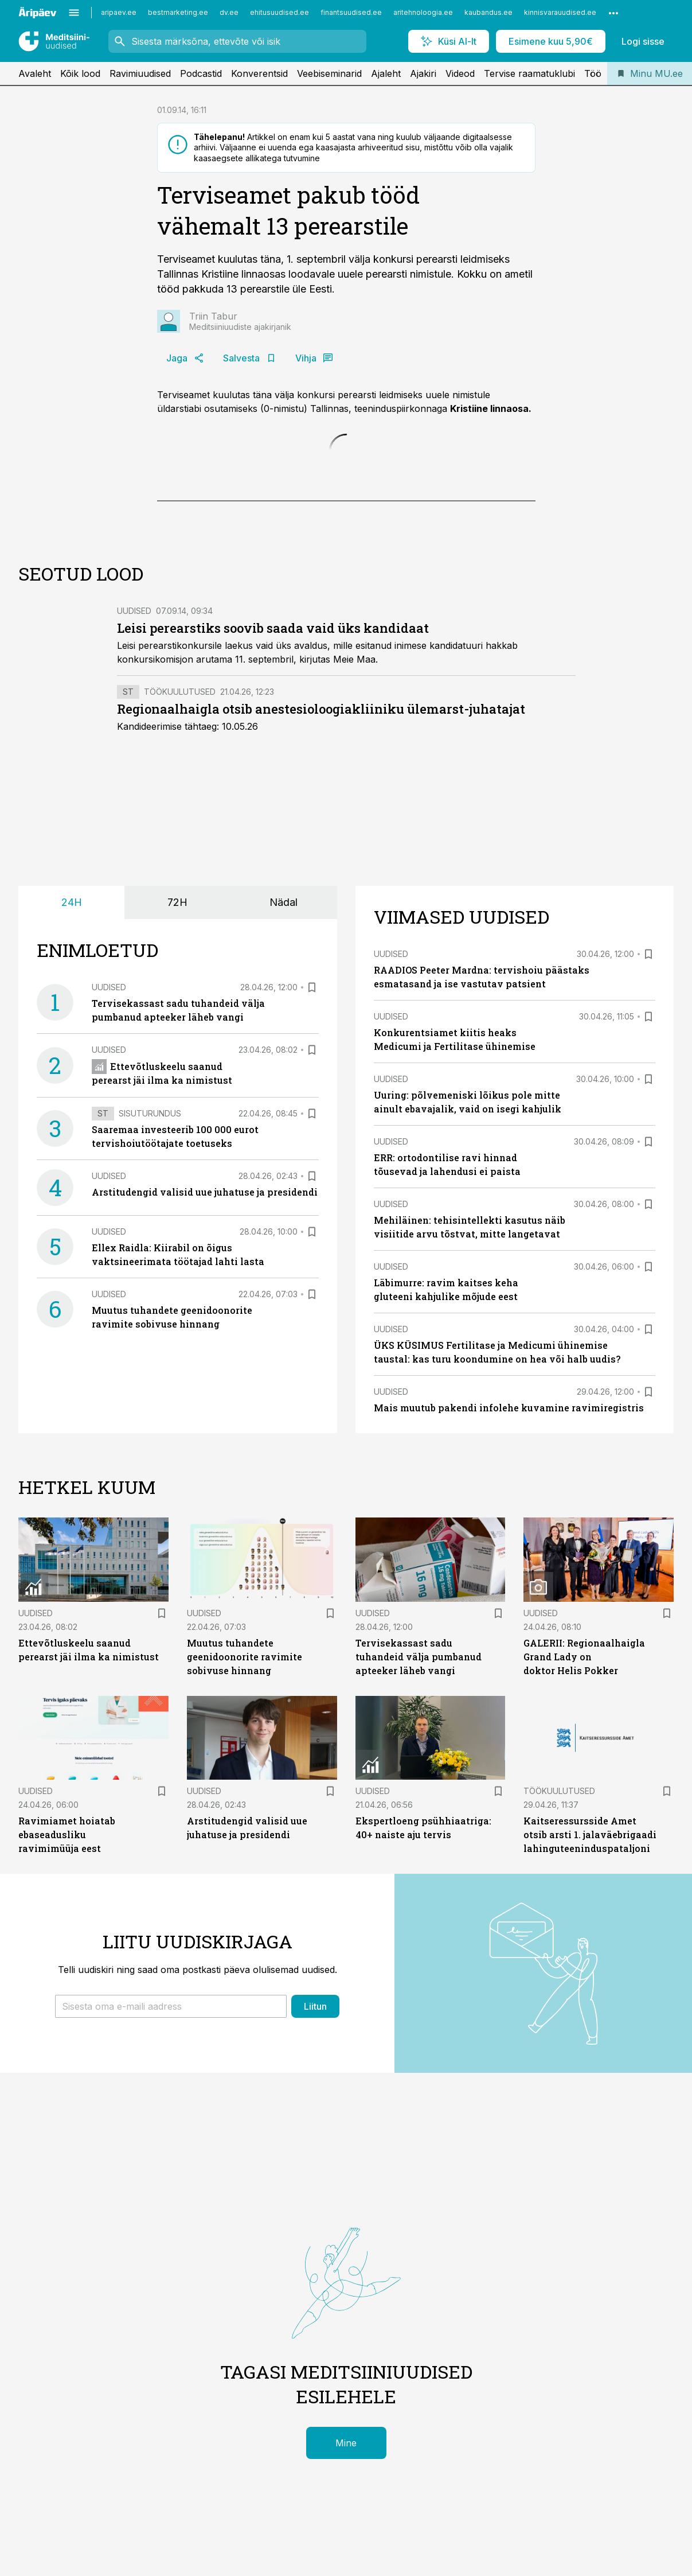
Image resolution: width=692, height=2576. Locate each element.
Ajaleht (386, 73)
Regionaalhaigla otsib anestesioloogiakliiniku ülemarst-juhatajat (321, 709)
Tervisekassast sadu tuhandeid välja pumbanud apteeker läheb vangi (418, 1656)
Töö (592, 73)
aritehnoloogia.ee (423, 12)
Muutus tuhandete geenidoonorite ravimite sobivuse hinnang (244, 1656)
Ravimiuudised (140, 73)
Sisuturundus (150, 1113)
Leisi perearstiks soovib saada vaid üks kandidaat (273, 628)
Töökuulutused (180, 691)
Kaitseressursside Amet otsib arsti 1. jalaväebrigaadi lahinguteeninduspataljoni (589, 1834)
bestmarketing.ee (178, 12)
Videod (460, 73)
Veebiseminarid (329, 73)
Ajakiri (423, 73)
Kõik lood (80, 73)
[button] (171, 2006)
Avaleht (34, 73)
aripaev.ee (118, 12)
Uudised (134, 611)
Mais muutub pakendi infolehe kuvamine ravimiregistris (509, 1408)
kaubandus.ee (488, 12)
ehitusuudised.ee (279, 12)
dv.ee (229, 12)
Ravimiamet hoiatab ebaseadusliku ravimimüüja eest (66, 1834)
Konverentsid (259, 73)
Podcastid (201, 73)
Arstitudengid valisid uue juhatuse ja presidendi (205, 1192)
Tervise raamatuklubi (529, 73)
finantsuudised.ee (351, 12)
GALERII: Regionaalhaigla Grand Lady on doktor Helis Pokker (584, 1656)
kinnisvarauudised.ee (560, 12)
